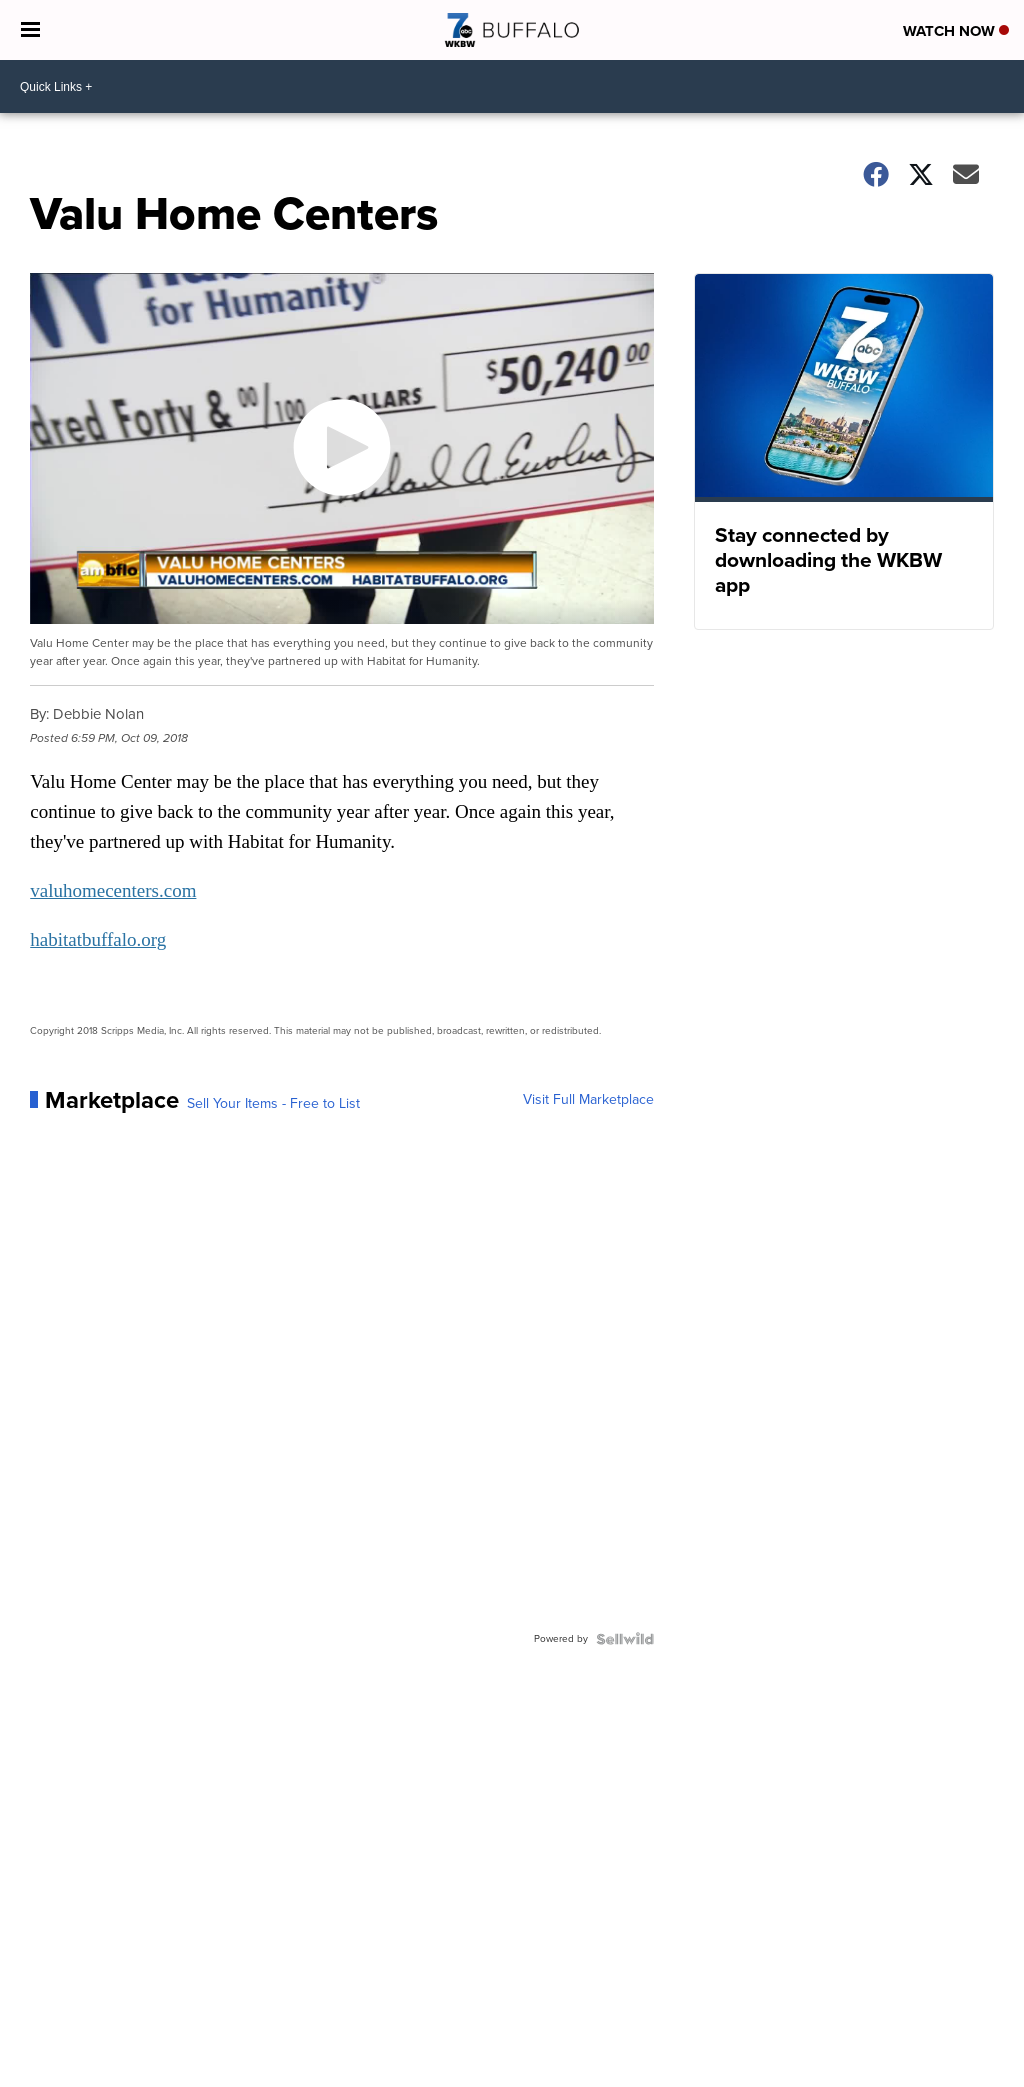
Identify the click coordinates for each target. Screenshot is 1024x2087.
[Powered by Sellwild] (625, 1639)
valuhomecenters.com (113, 890)
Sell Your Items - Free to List (273, 1104)
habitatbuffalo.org (98, 939)
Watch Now (956, 31)
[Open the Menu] (30, 30)
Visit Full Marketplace (588, 1100)
